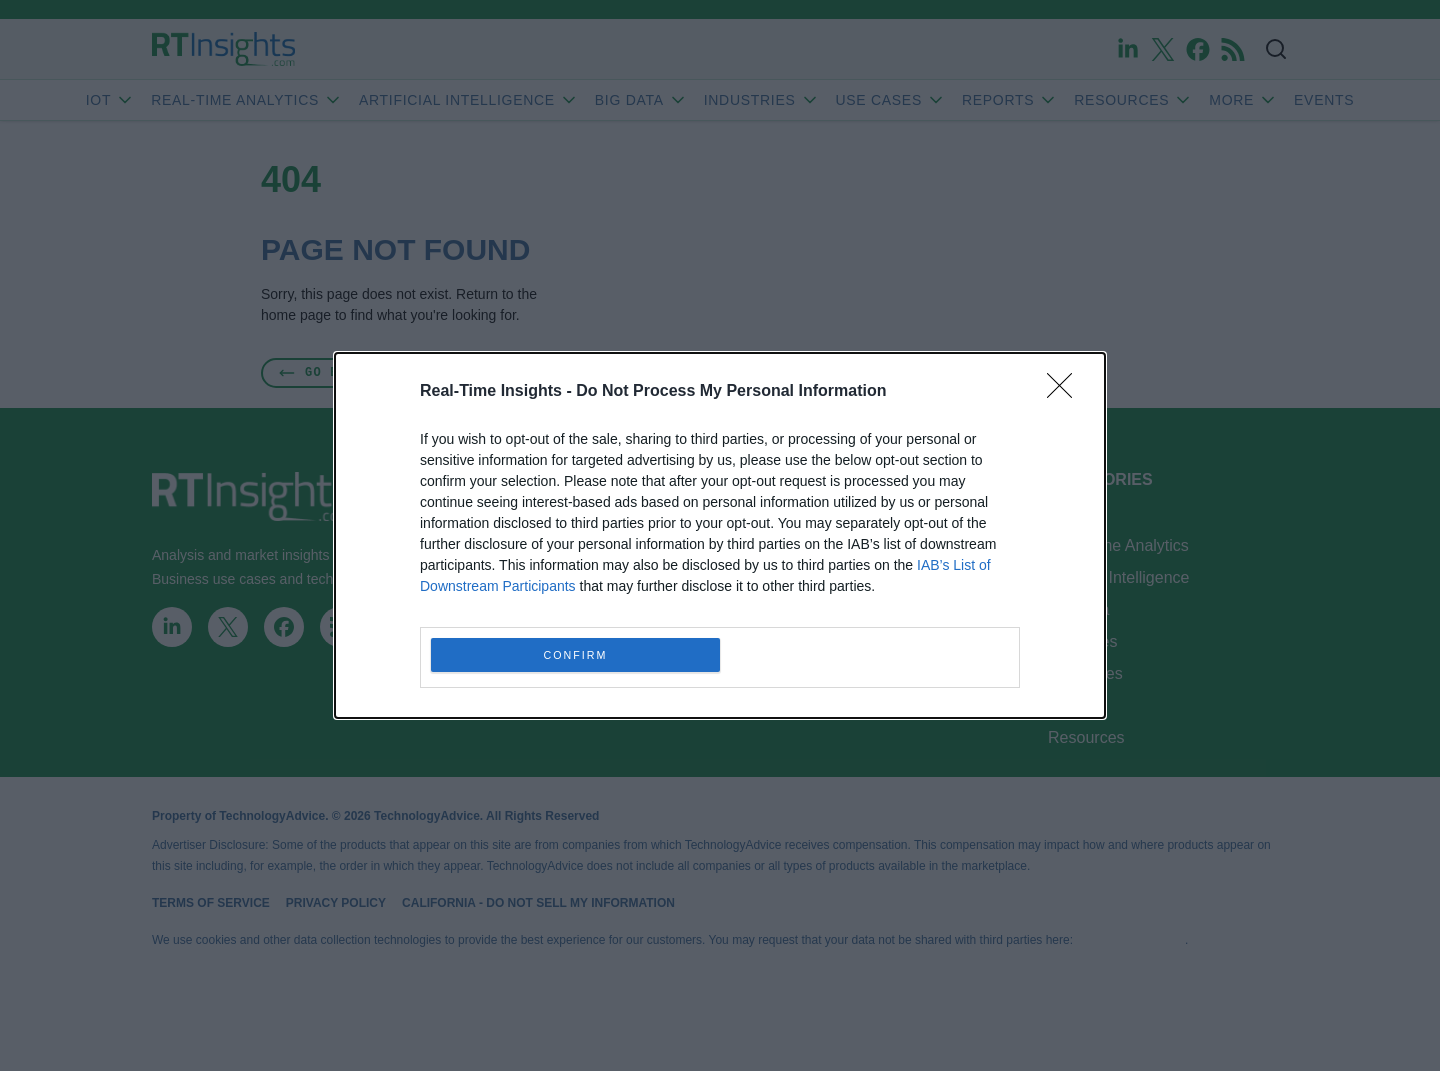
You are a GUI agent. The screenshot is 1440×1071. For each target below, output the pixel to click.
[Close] (1066, 392)
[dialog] (720, 535)
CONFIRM (575, 655)
